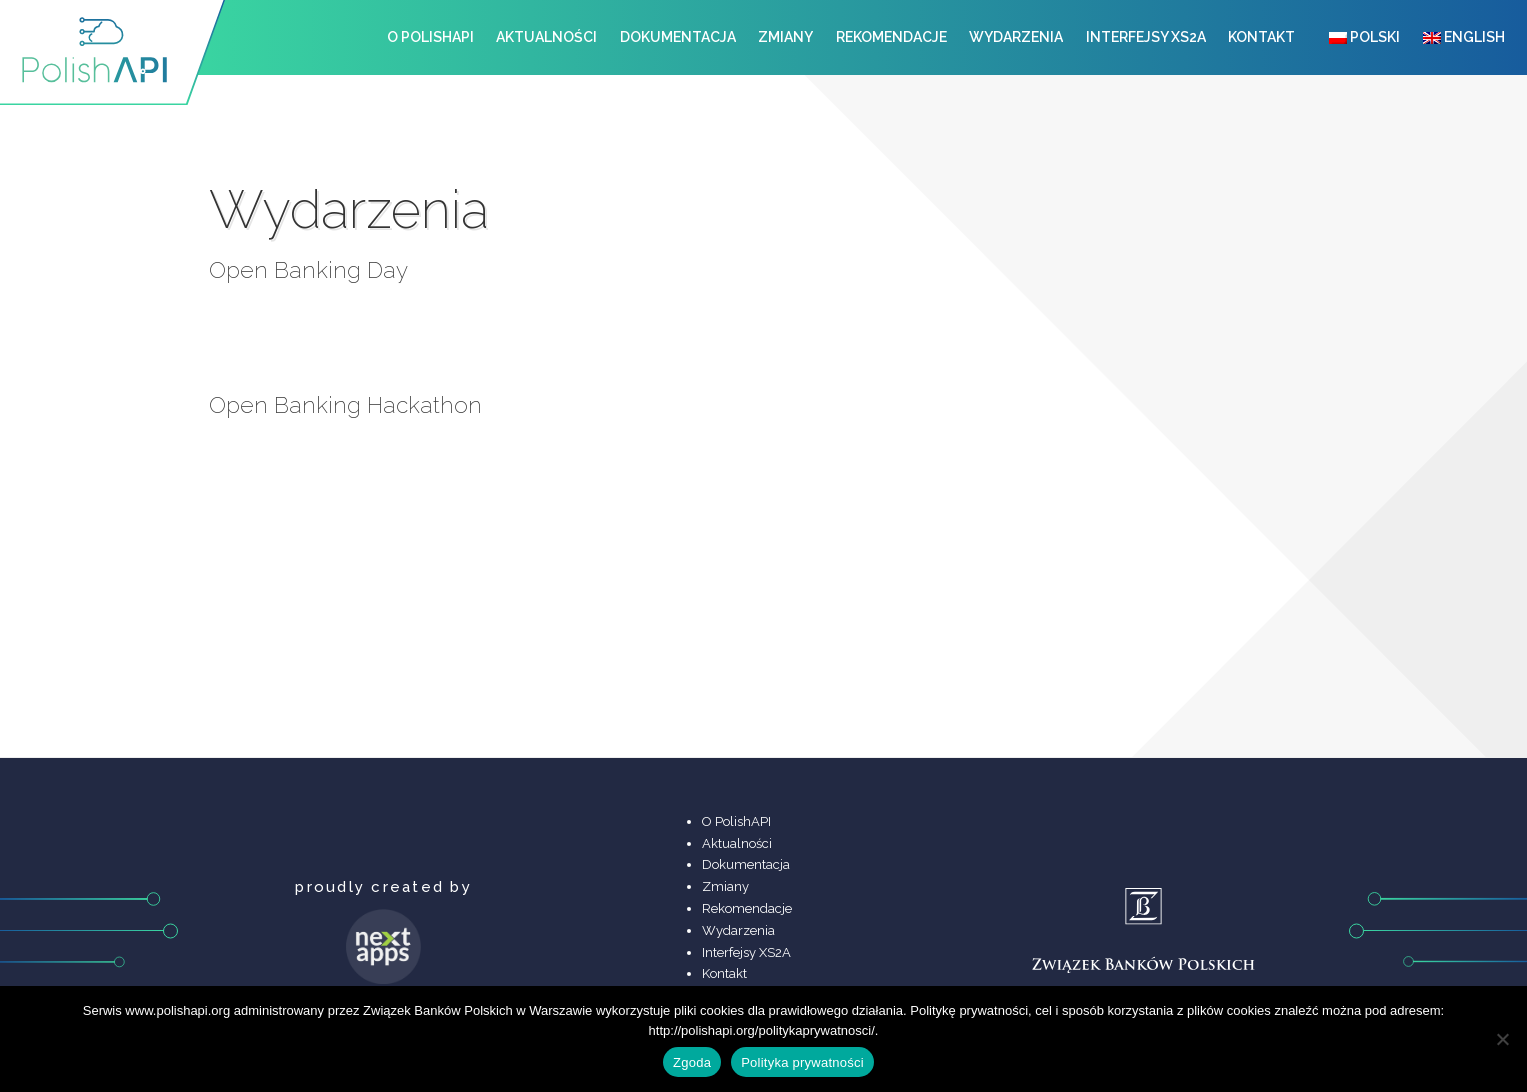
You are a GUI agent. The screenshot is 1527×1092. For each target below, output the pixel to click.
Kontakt (1261, 37)
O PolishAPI (430, 37)
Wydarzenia (1016, 37)
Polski (1364, 37)
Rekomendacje (891, 37)
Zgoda (692, 1062)
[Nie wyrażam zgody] (1502, 1039)
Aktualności (546, 37)
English (1464, 37)
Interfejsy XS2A (1146, 37)
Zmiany (785, 37)
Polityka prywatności (802, 1062)
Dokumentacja (678, 37)
